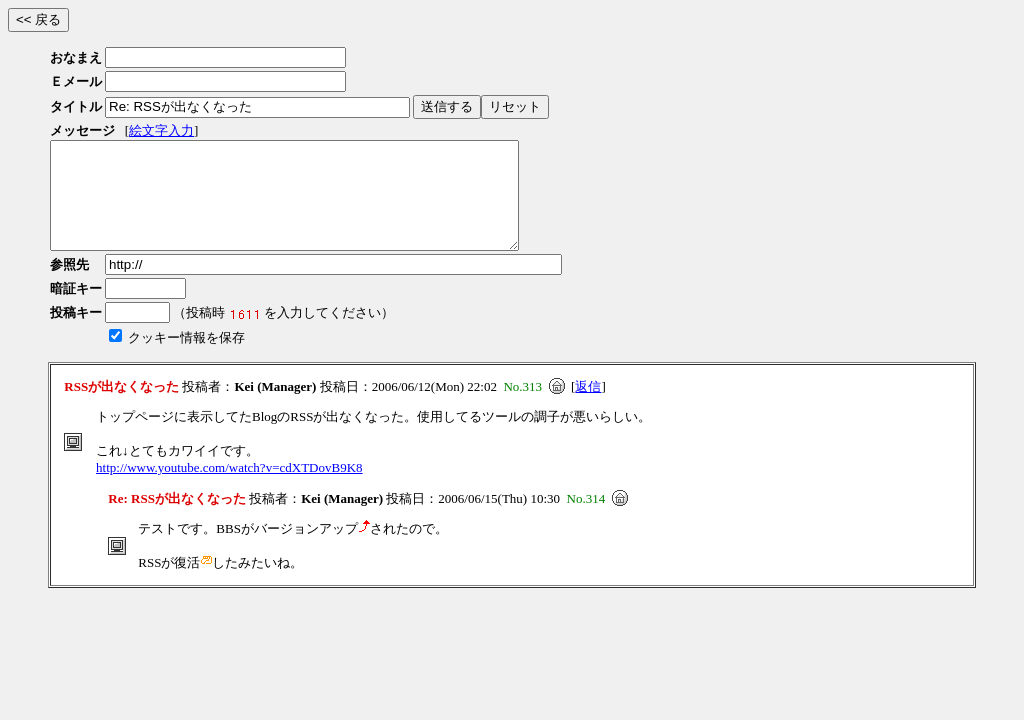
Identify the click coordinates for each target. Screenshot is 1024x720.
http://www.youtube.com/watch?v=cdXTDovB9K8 (229, 488)
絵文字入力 (161, 130)
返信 (588, 407)
